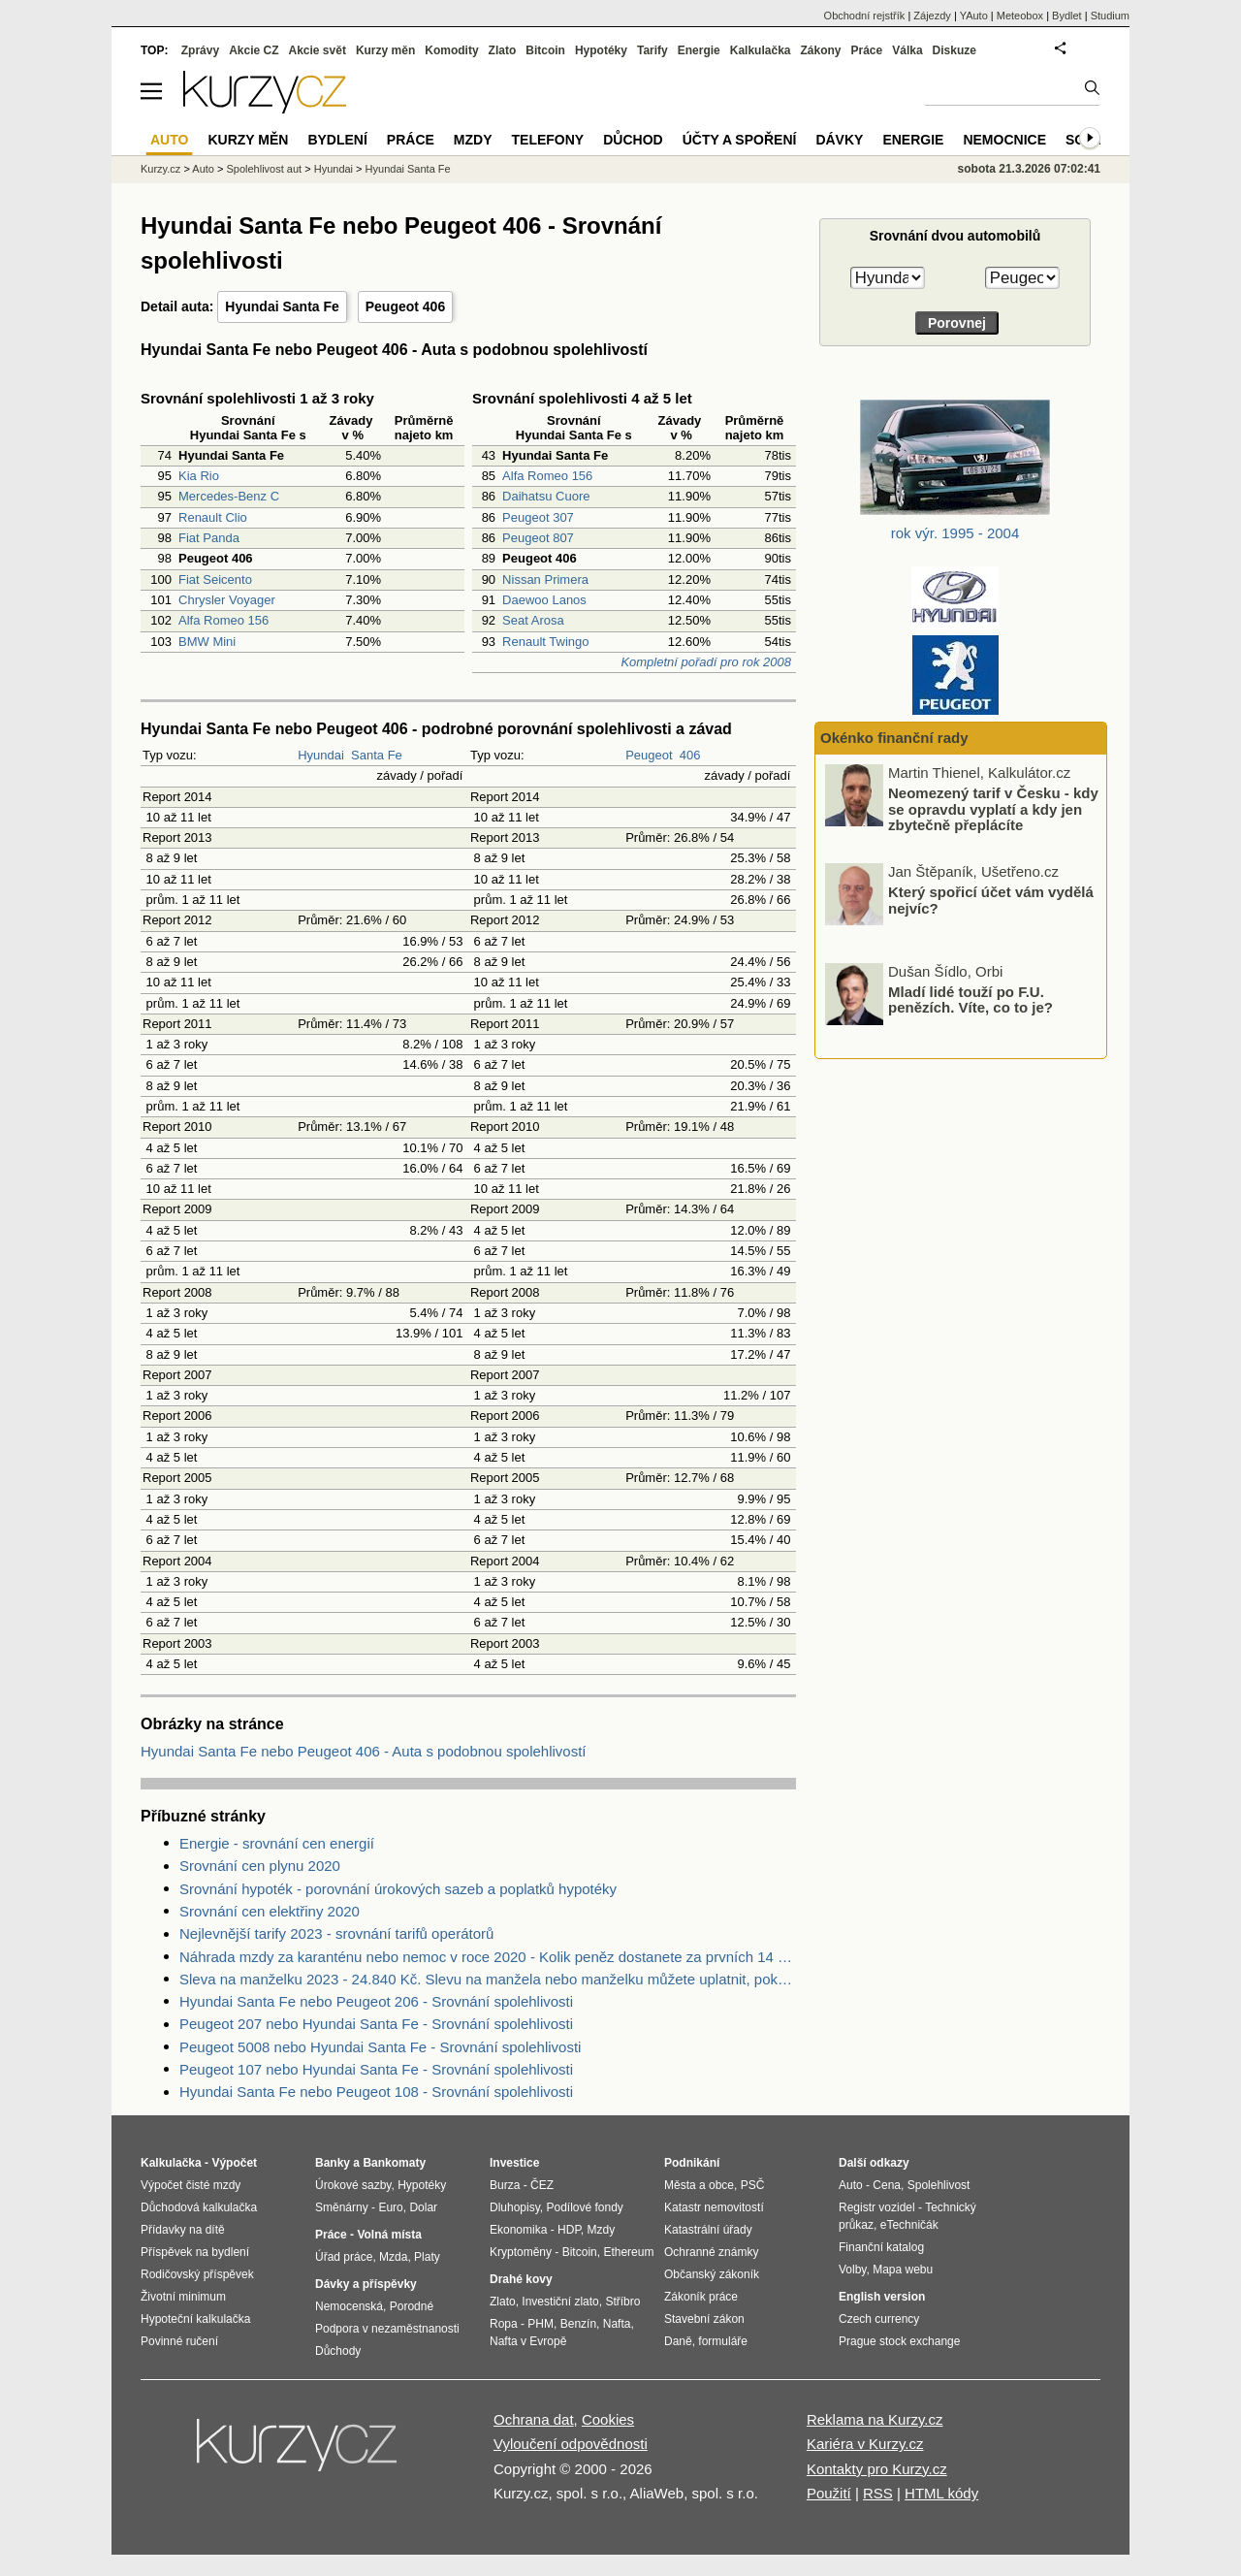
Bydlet (1067, 15)
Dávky (839, 139)
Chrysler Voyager (226, 600)
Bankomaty (394, 2163)
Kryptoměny (521, 2252)
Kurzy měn (385, 50)
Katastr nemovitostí (714, 2207)
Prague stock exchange (899, 2341)
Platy (427, 2257)
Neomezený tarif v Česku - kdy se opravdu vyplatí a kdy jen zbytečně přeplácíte (993, 903)
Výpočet (234, 2163)
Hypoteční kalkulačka (195, 2319)
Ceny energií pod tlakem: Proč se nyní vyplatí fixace (993, 796)
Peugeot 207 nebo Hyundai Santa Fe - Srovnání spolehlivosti (376, 2023)
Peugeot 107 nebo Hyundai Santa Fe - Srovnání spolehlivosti (376, 2069)
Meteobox (1020, 15)
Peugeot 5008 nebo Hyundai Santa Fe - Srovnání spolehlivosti (380, 2047)
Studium (1110, 15)
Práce (867, 50)
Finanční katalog (881, 2247)
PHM (540, 2324)
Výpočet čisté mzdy (190, 2185)
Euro (390, 2207)
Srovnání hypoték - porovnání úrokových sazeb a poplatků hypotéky (398, 1889)
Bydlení (336, 139)
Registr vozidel (877, 2207)
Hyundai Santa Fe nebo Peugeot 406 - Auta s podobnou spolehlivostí (364, 1751)
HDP (569, 2230)
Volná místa (389, 2234)
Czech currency (879, 2319)
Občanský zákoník (711, 2274)
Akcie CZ (253, 50)
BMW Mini (207, 641)
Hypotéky (601, 50)
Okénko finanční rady (894, 737)
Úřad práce (343, 2257)
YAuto (974, 15)
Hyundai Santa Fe (281, 306)
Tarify (652, 50)
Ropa (504, 2324)
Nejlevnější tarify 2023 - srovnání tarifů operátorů (336, 1933)
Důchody (338, 2351)
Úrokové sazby (353, 2185)
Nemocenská (349, 2306)
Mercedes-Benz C (228, 496)
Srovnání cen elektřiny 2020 (269, 1911)
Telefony (548, 139)
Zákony (820, 50)
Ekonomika (518, 2230)
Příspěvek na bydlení (195, 2252)
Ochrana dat (533, 2419)
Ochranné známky (711, 2252)
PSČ (753, 2185)
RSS (878, 2493)
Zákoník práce (701, 2296)
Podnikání (691, 2163)
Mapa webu (903, 2269)
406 (690, 755)
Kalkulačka (760, 50)
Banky (332, 2163)
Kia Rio (198, 475)
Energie (699, 50)
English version (882, 2296)
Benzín (578, 2324)
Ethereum (628, 2252)
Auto (203, 169)
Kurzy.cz (160, 169)
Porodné (411, 2306)
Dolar (423, 2207)
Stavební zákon (704, 2319)
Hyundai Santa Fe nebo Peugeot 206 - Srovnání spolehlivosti (376, 2001)
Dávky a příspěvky (366, 2284)
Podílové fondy (584, 2207)
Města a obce (699, 2185)
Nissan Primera (545, 579)
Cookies (608, 2419)
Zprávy (200, 50)
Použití (829, 2493)
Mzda (393, 2257)
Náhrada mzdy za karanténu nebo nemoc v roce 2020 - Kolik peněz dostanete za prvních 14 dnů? (487, 1956)
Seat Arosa (533, 620)
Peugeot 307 (538, 517)
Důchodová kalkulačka (199, 2207)
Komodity (451, 50)
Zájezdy (932, 15)
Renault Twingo (545, 641)
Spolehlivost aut (264, 169)
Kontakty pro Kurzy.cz (877, 2469)
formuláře (723, 2341)
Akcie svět (317, 50)
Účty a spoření (740, 139)
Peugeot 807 (538, 538)
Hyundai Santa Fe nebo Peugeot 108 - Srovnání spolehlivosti (376, 2091)
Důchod (632, 139)
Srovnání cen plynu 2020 (259, 1865)
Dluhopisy (515, 2207)
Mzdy (473, 139)
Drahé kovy (521, 2279)
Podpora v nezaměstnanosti (387, 2328)
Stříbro (622, 2301)
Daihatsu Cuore (545, 496)
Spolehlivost (939, 2185)
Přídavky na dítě (183, 2230)
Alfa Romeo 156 (223, 620)
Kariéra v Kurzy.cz (865, 2443)
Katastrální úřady (708, 2230)
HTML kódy (941, 2493)
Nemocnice (1004, 139)
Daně (678, 2341)
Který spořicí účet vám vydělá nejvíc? (991, 995)
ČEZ (542, 2185)
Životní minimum (183, 2296)
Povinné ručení (179, 2341)
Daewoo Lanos (544, 600)
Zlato (503, 50)
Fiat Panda (208, 538)
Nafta (617, 2324)
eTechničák (909, 2225)
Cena (887, 2185)
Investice (514, 2163)
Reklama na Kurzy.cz (875, 2419)
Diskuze (954, 50)
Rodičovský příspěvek (197, 2274)
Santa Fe (376, 755)
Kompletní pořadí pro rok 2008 (705, 662)
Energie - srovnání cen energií (276, 1843)
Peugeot (648, 755)
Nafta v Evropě (528, 2341)
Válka (907, 50)
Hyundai (321, 755)
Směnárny (341, 2207)
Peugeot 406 (405, 306)
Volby (852, 2269)
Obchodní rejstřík (865, 15)
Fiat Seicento (215, 579)
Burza (505, 2185)
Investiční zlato (560, 2301)
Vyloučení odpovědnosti (570, 2443)
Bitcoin (545, 50)
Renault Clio (212, 517)
